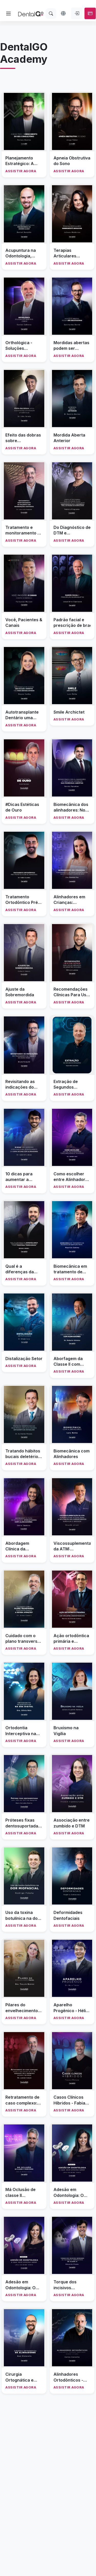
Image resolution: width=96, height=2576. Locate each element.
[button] (63, 13)
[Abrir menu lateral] (8, 13)
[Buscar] (51, 13)
